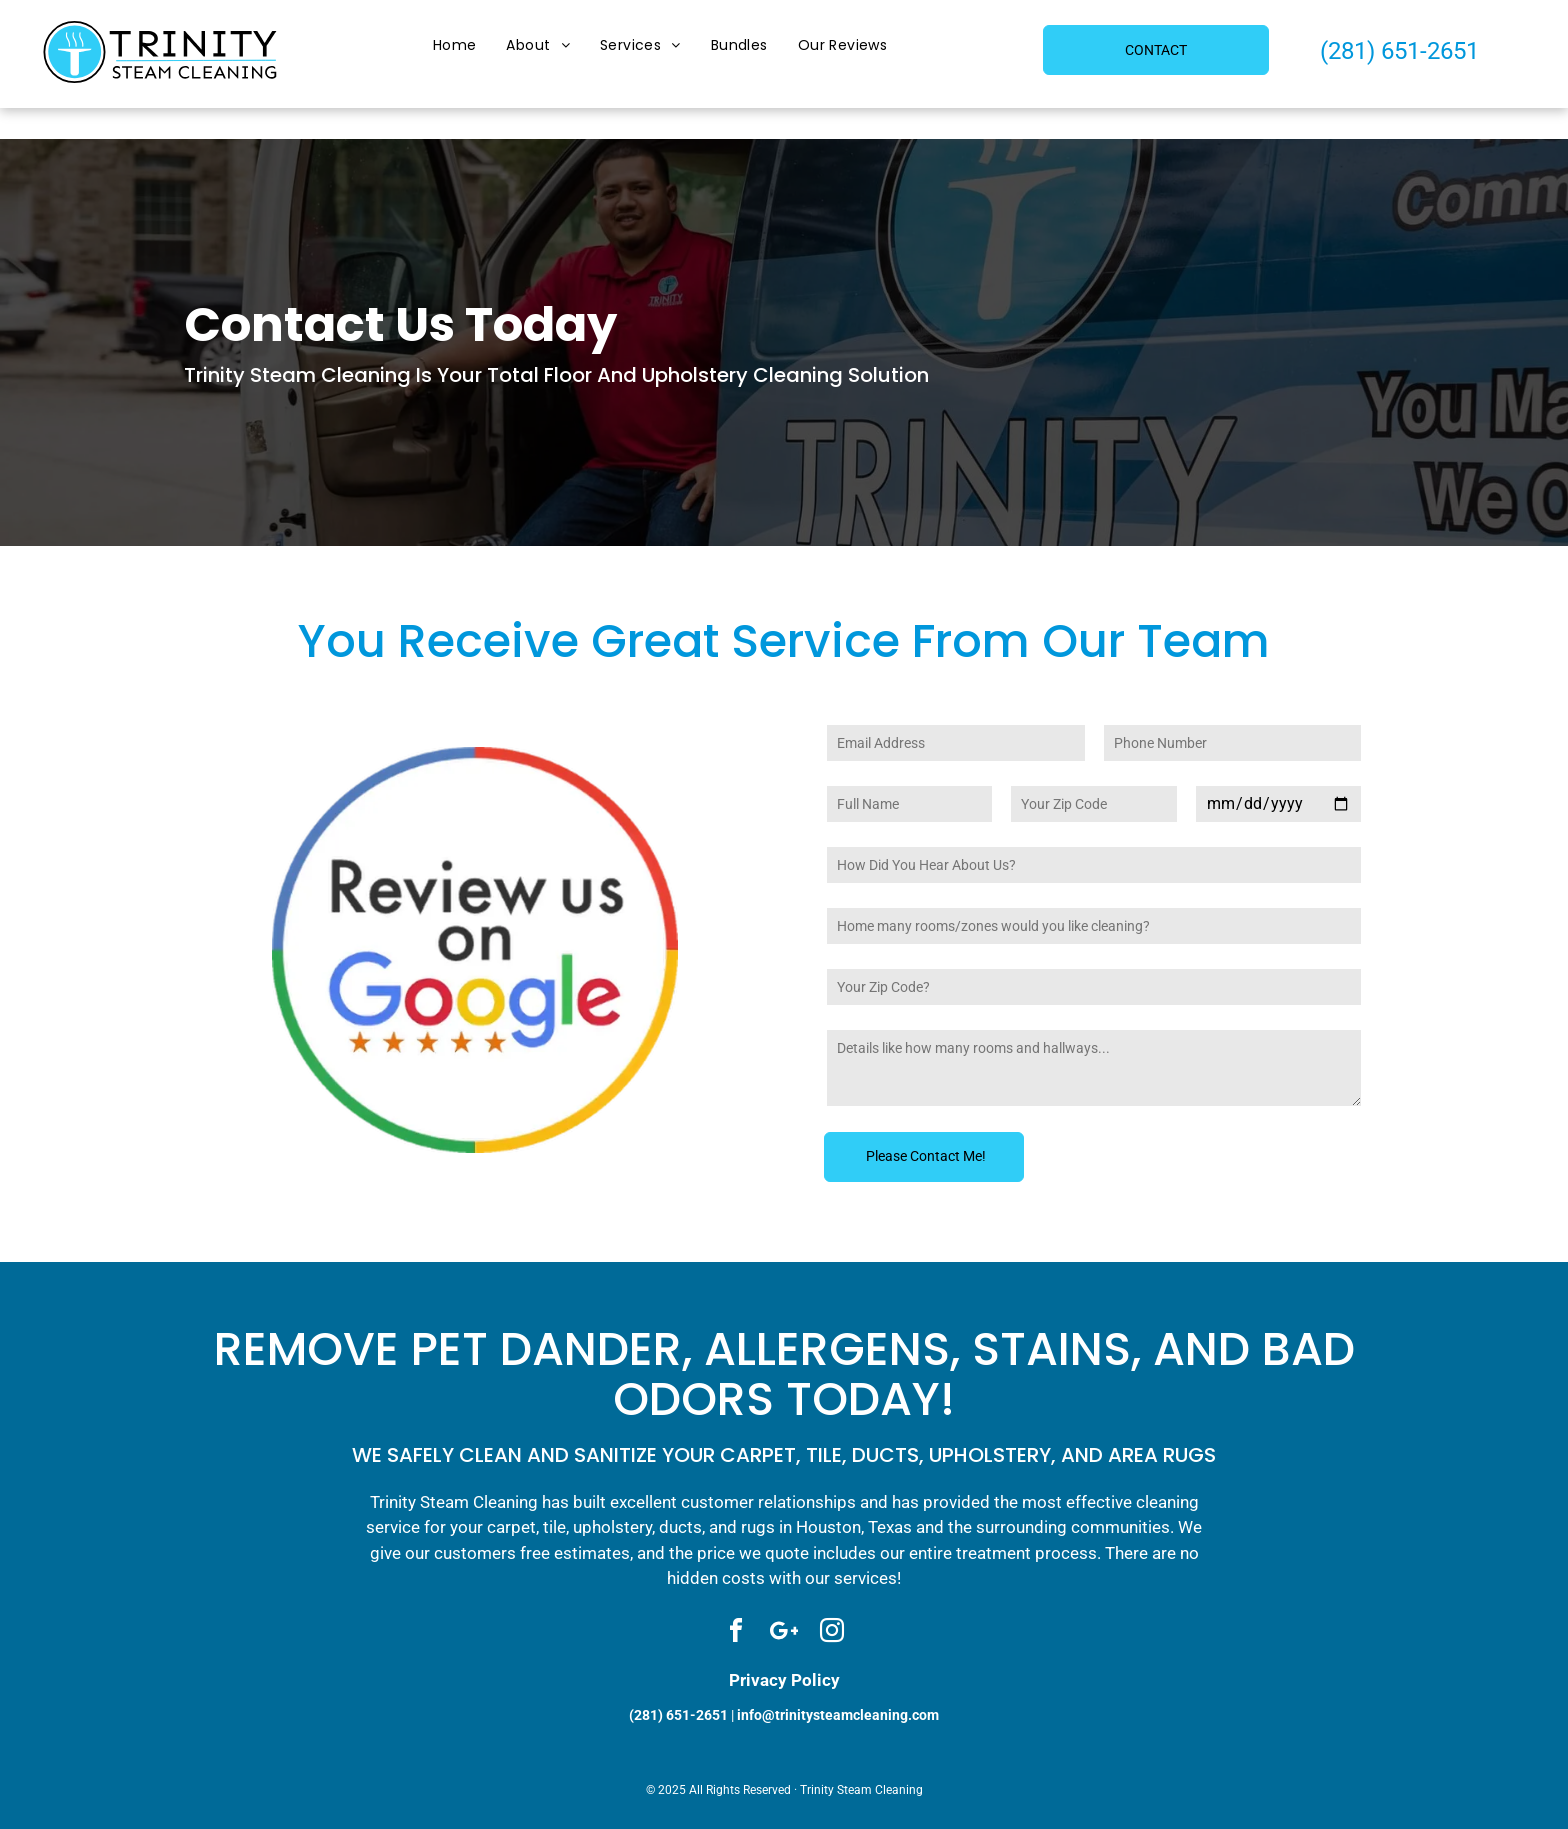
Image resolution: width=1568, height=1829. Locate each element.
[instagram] (832, 1633)
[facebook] (736, 1633)
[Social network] (784, 1633)
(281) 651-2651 (1399, 51)
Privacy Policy (784, 1680)
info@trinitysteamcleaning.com (838, 1715)
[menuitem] (455, 47)
